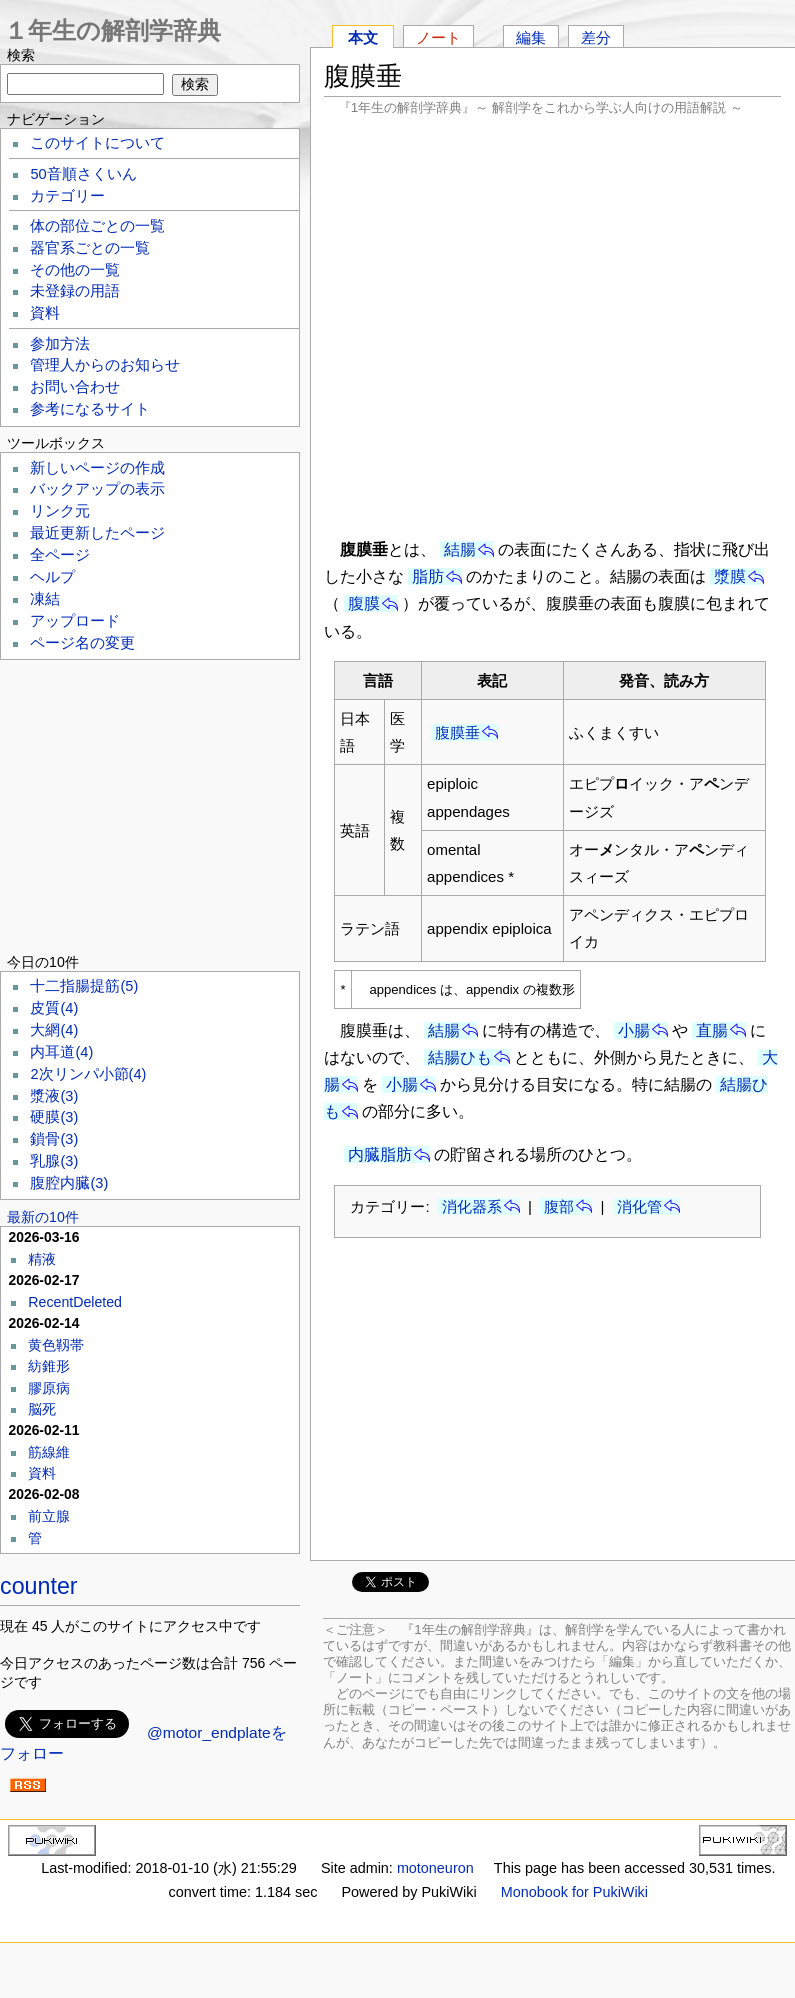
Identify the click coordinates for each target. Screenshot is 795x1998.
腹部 (559, 1206)
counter (39, 1586)
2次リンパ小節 (88, 1074)
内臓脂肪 (380, 1154)
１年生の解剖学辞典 (112, 30)
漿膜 (730, 576)
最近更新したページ (97, 533)
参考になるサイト (90, 409)
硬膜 (54, 1117)
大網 (54, 1030)
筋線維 (49, 1452)
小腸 (634, 1030)
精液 (42, 1259)
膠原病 (49, 1388)
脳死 (42, 1409)
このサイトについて (97, 143)
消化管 (639, 1206)
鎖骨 (54, 1139)
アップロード (75, 621)
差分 (596, 37)
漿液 (54, 1096)
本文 (363, 37)
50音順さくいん (83, 174)
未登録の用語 (75, 291)
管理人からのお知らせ (105, 365)
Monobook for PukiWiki (574, 1892)
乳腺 (54, 1161)
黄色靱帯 (56, 1345)
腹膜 (364, 603)
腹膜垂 (457, 732)
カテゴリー (67, 196)
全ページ (60, 555)
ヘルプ (52, 577)
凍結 (45, 599)
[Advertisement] (552, 325)
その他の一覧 (75, 270)
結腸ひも (460, 1057)
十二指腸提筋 (84, 986)
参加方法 (60, 344)
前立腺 (49, 1516)
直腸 (712, 1030)
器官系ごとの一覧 (90, 248)
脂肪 (428, 576)
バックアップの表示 (97, 489)
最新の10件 (43, 1217)
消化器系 (472, 1206)
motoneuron (435, 1868)
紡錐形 (49, 1366)
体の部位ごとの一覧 (97, 226)
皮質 (54, 1008)
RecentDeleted (75, 1302)
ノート (438, 37)
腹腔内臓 (69, 1183)
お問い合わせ (75, 387)
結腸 (460, 549)
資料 (45, 313)
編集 (531, 37)
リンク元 (60, 511)
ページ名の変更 (82, 643)
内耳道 (61, 1052)
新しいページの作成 (97, 468)
